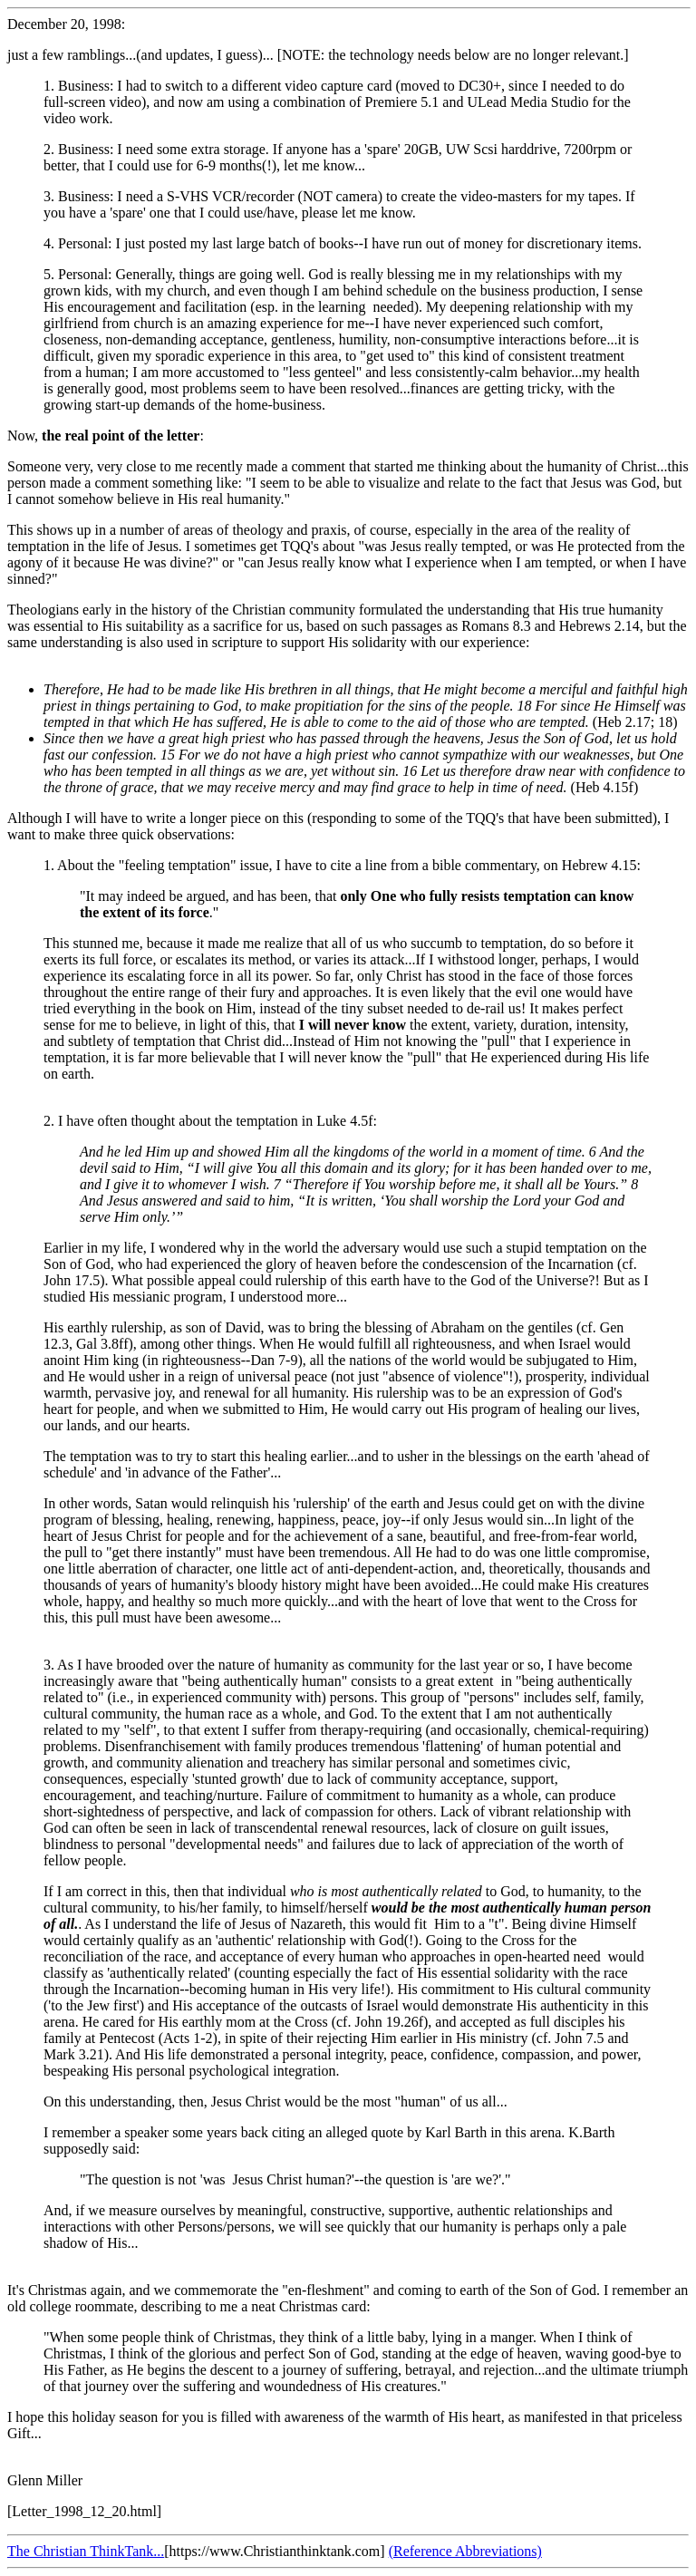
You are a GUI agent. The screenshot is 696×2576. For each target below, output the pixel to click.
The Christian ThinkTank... (85, 2551)
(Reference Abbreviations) (465, 2551)
